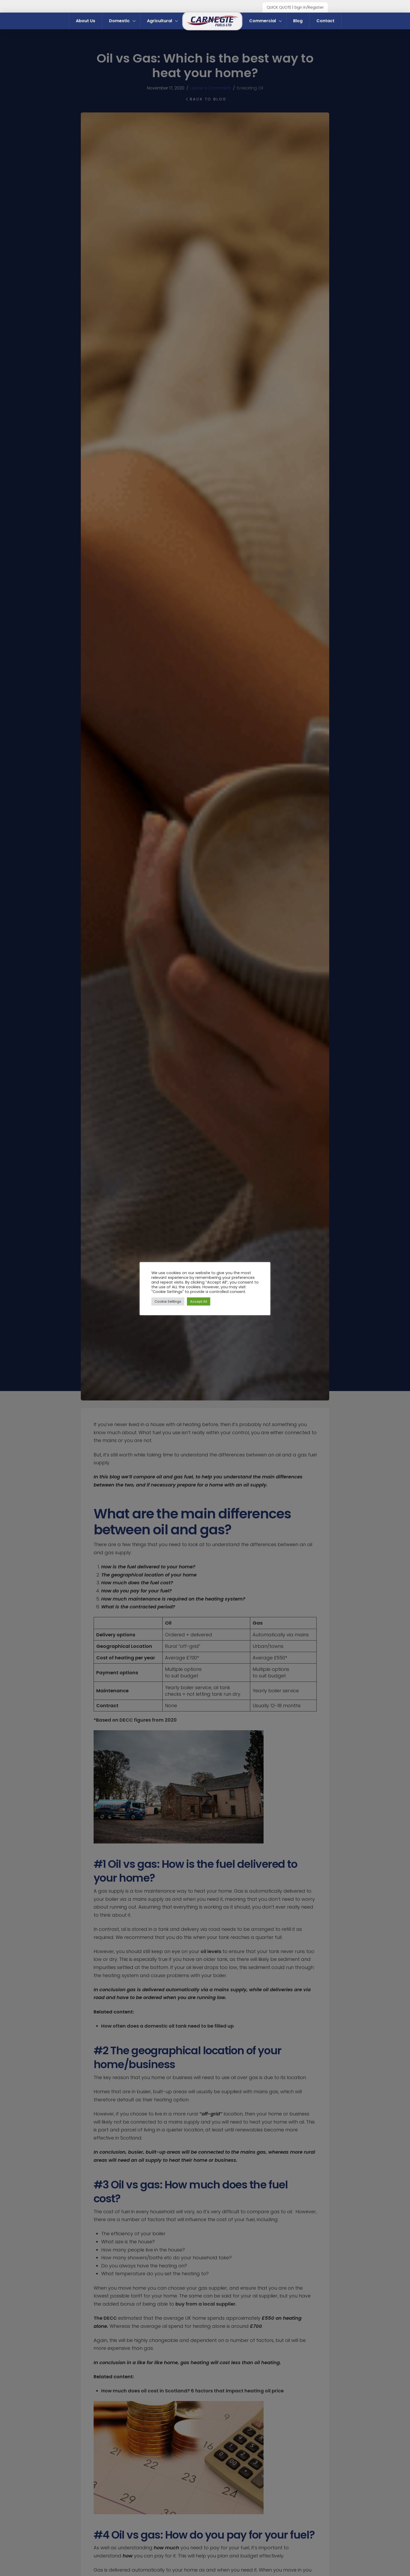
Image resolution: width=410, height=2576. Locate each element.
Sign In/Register (309, 7)
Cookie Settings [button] (168, 1301)
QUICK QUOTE (279, 7)
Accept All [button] (198, 1301)
